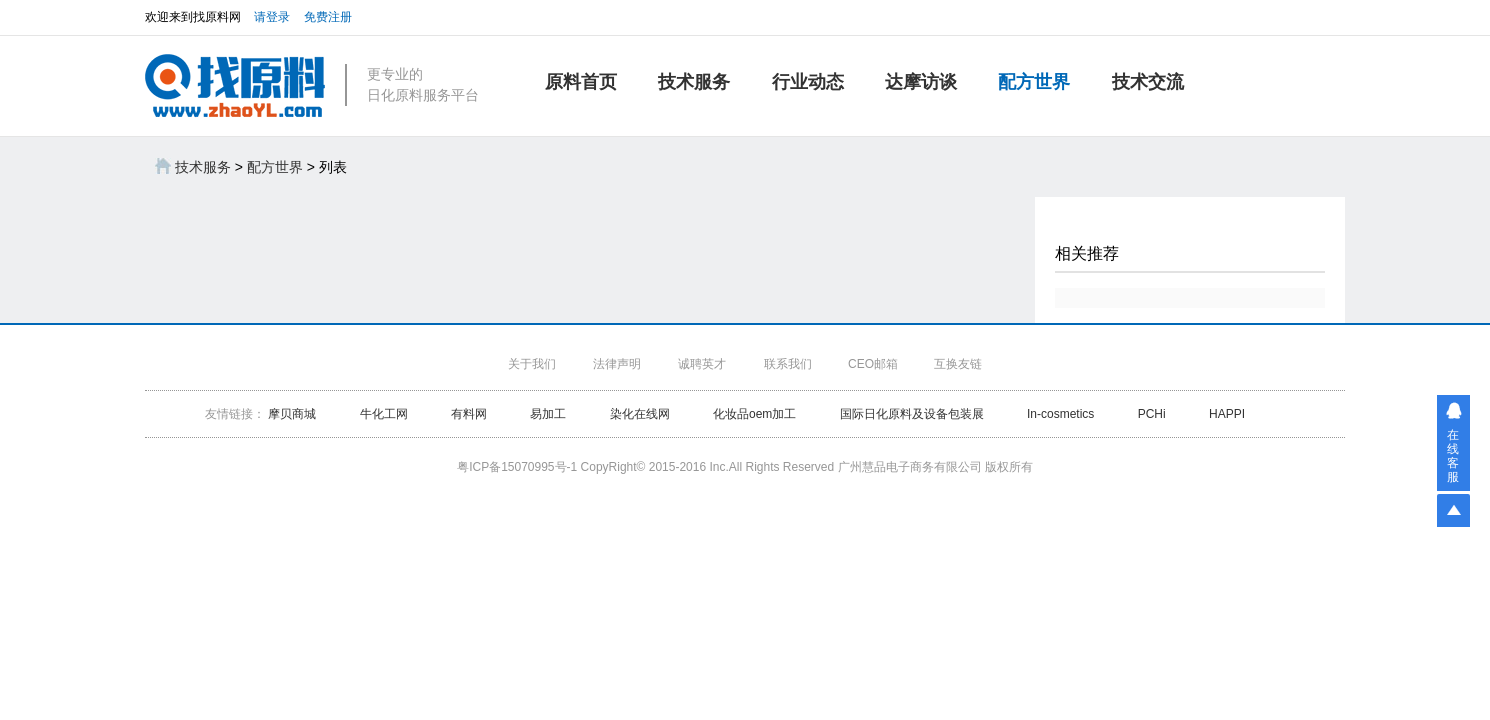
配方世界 (1034, 82)
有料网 (469, 414)
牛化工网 (385, 414)
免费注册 (328, 17)
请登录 (272, 17)
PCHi (1152, 414)
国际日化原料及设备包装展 (912, 414)
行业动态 (808, 82)
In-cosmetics (1060, 414)
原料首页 (581, 82)
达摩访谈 (921, 82)
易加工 (548, 414)
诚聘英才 (702, 364)
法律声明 (617, 364)
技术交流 (1148, 82)
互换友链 (958, 364)
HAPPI (1227, 414)
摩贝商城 (292, 414)
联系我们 (788, 364)
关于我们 (532, 364)
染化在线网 (640, 414)
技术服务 (694, 82)
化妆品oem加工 (754, 414)
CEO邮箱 (873, 364)
